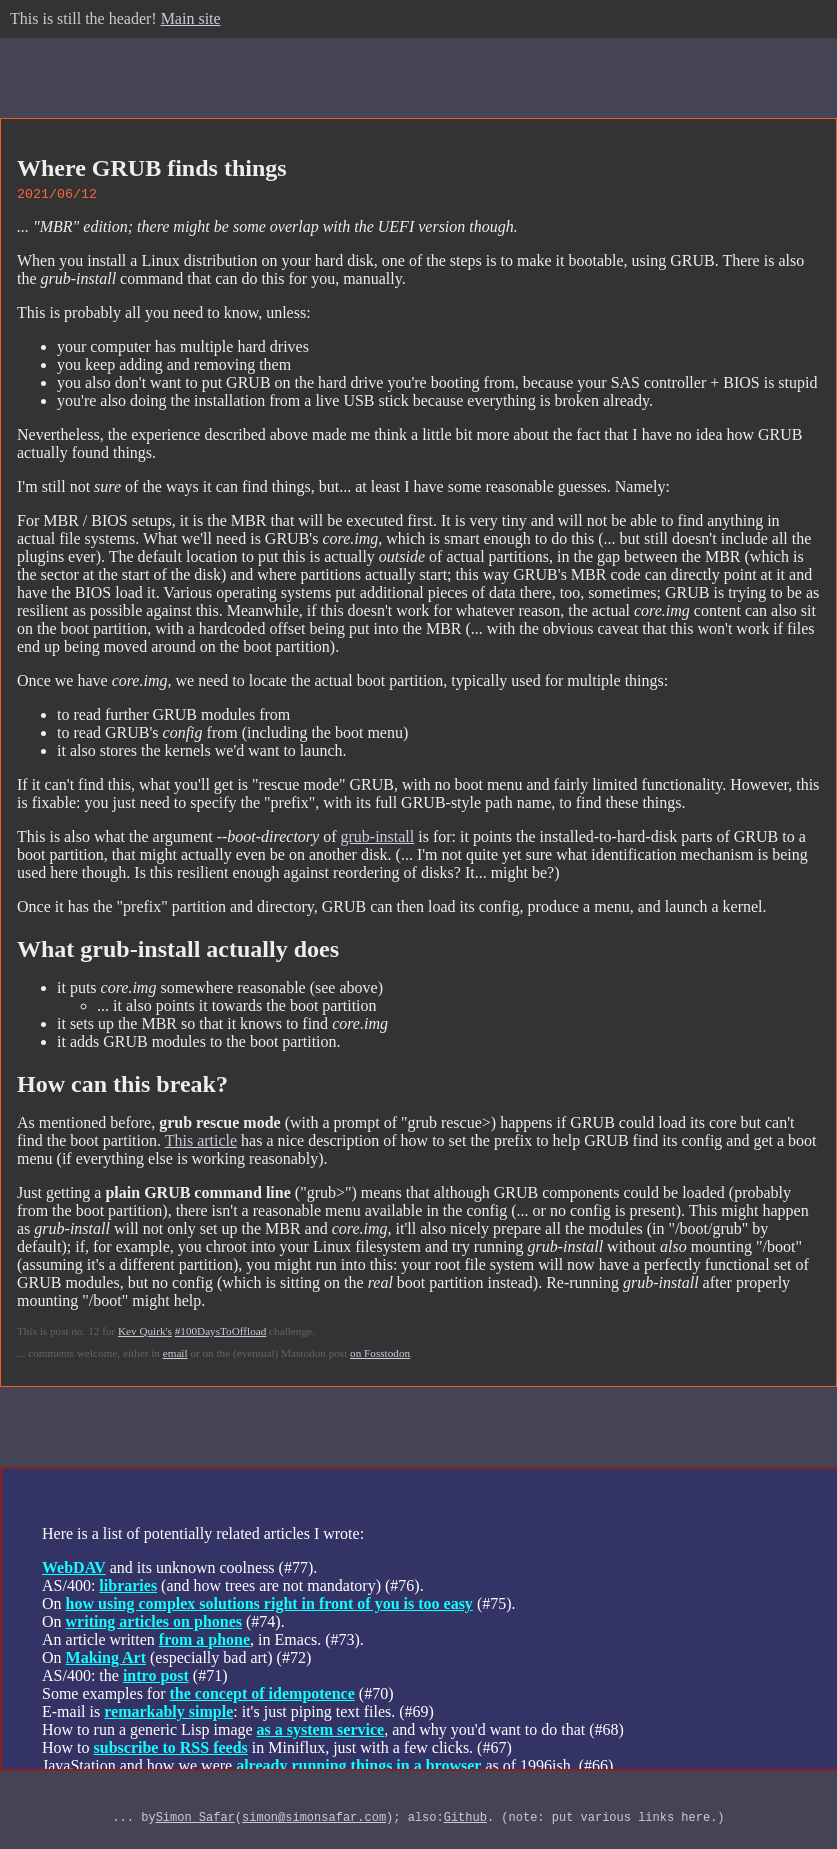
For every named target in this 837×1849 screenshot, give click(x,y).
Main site (191, 18)
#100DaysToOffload (221, 1334)
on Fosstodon (380, 1356)
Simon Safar (195, 1822)
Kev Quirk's (145, 1334)
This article (201, 1143)
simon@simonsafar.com (314, 1822)
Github (465, 1822)
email (175, 1356)
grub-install (377, 839)
